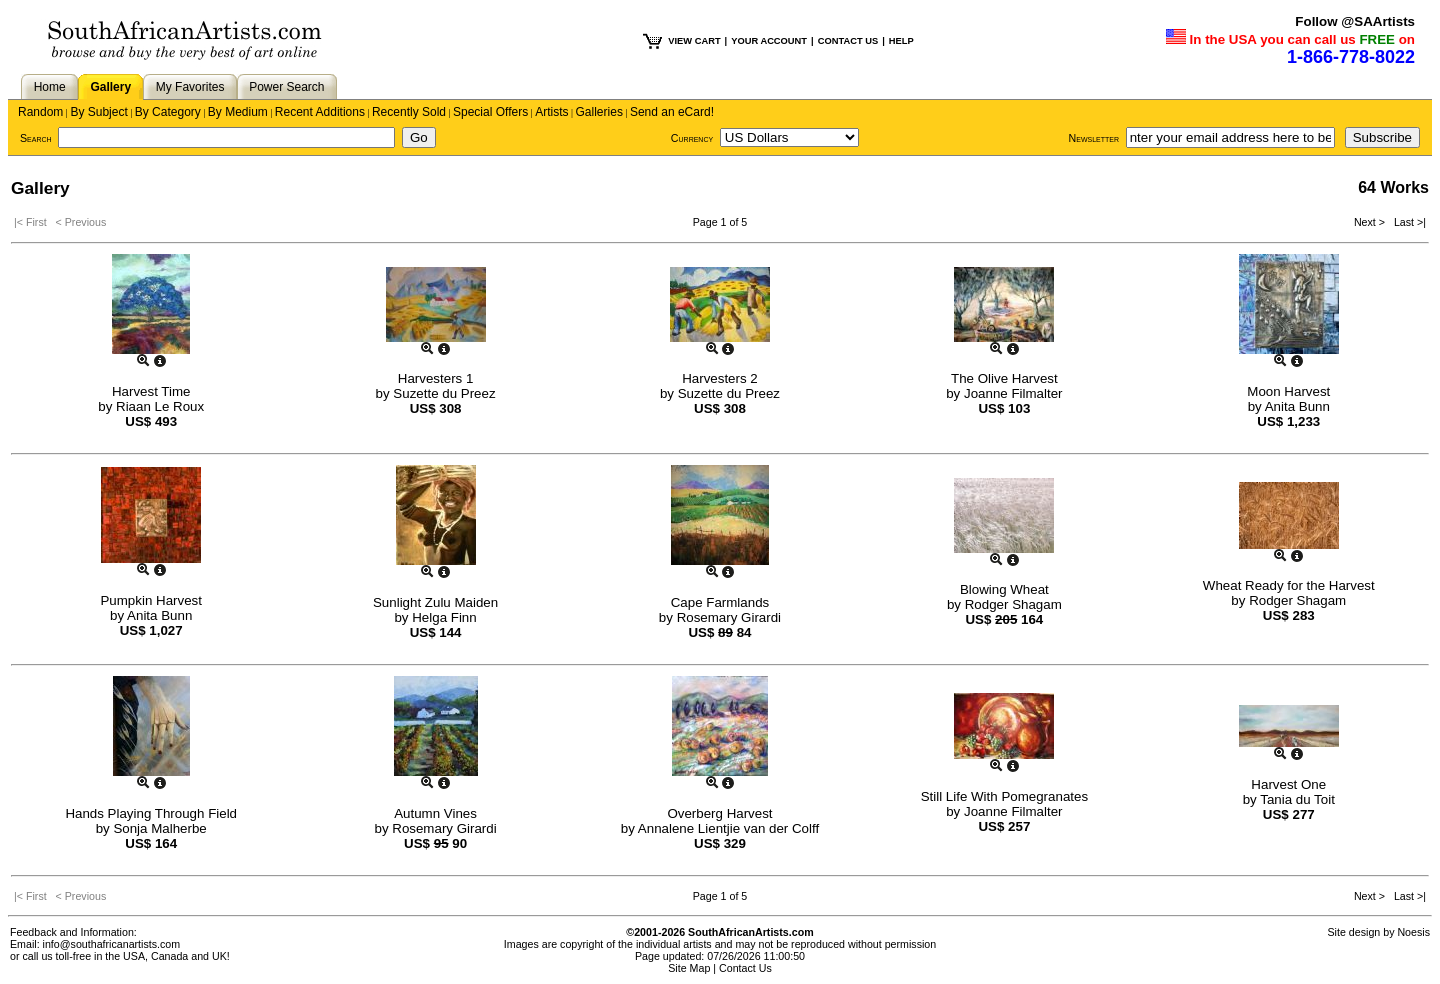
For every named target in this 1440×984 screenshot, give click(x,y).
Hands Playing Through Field (151, 813)
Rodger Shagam (1013, 604)
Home (50, 87)
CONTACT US (848, 41)
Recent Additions (320, 112)
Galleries (599, 112)
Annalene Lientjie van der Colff (728, 828)
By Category (168, 112)
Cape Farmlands (720, 602)
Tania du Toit (1297, 799)
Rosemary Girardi (729, 617)
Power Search (286, 87)
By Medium (238, 112)
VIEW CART (694, 41)
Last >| (1407, 222)
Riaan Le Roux (160, 406)
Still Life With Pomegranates (1004, 796)
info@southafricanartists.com (112, 944)
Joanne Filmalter (1013, 393)
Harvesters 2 (720, 378)
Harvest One (1288, 784)
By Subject (98, 112)
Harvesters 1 (436, 378)
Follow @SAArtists (1355, 21)
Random (40, 112)
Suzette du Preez (444, 393)
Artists (551, 112)
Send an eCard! (672, 112)
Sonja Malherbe (159, 828)
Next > (1371, 222)
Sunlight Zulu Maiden (435, 602)
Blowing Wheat (1004, 589)
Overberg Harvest (719, 813)
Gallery (110, 87)
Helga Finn (444, 617)
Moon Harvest (1288, 391)
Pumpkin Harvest (150, 600)
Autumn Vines (435, 813)
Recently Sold (409, 112)
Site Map (689, 968)
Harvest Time (151, 391)
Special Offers (490, 112)
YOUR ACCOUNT (769, 41)
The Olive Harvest (1004, 378)
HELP (901, 41)
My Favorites (190, 87)
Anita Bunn (1297, 406)
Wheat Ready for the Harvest (1289, 585)
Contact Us (745, 968)
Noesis (1413, 932)
